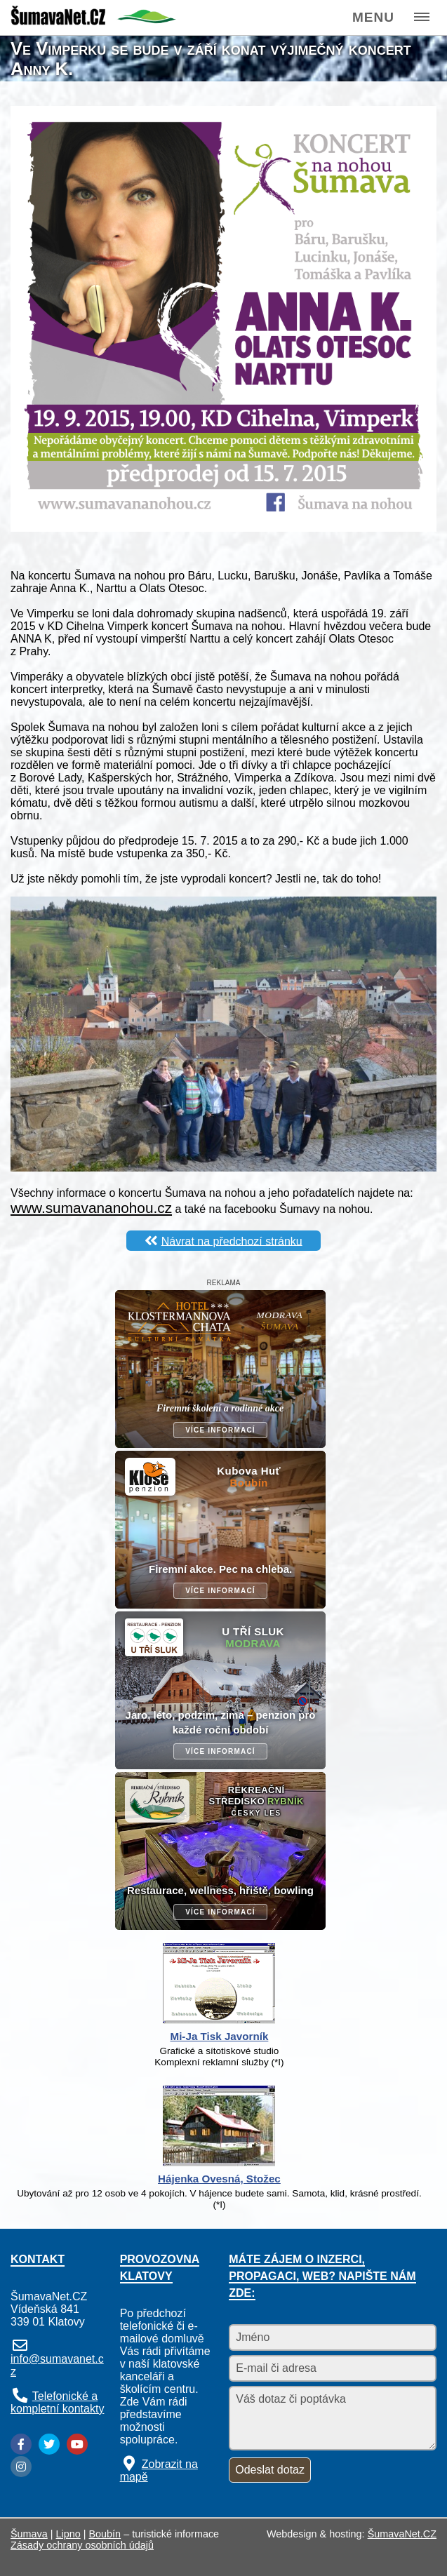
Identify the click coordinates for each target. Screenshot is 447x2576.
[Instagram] (21, 2466)
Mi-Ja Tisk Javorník (220, 2036)
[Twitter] (49, 2444)
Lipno (68, 2534)
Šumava (29, 2534)
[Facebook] (21, 2444)
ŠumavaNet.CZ (402, 2534)
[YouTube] (77, 2444)
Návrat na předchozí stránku (231, 1241)
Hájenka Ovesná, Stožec (219, 2179)
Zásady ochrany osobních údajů (82, 2545)
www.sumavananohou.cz (91, 1208)
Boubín (105, 2534)
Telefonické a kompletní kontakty (57, 2402)
